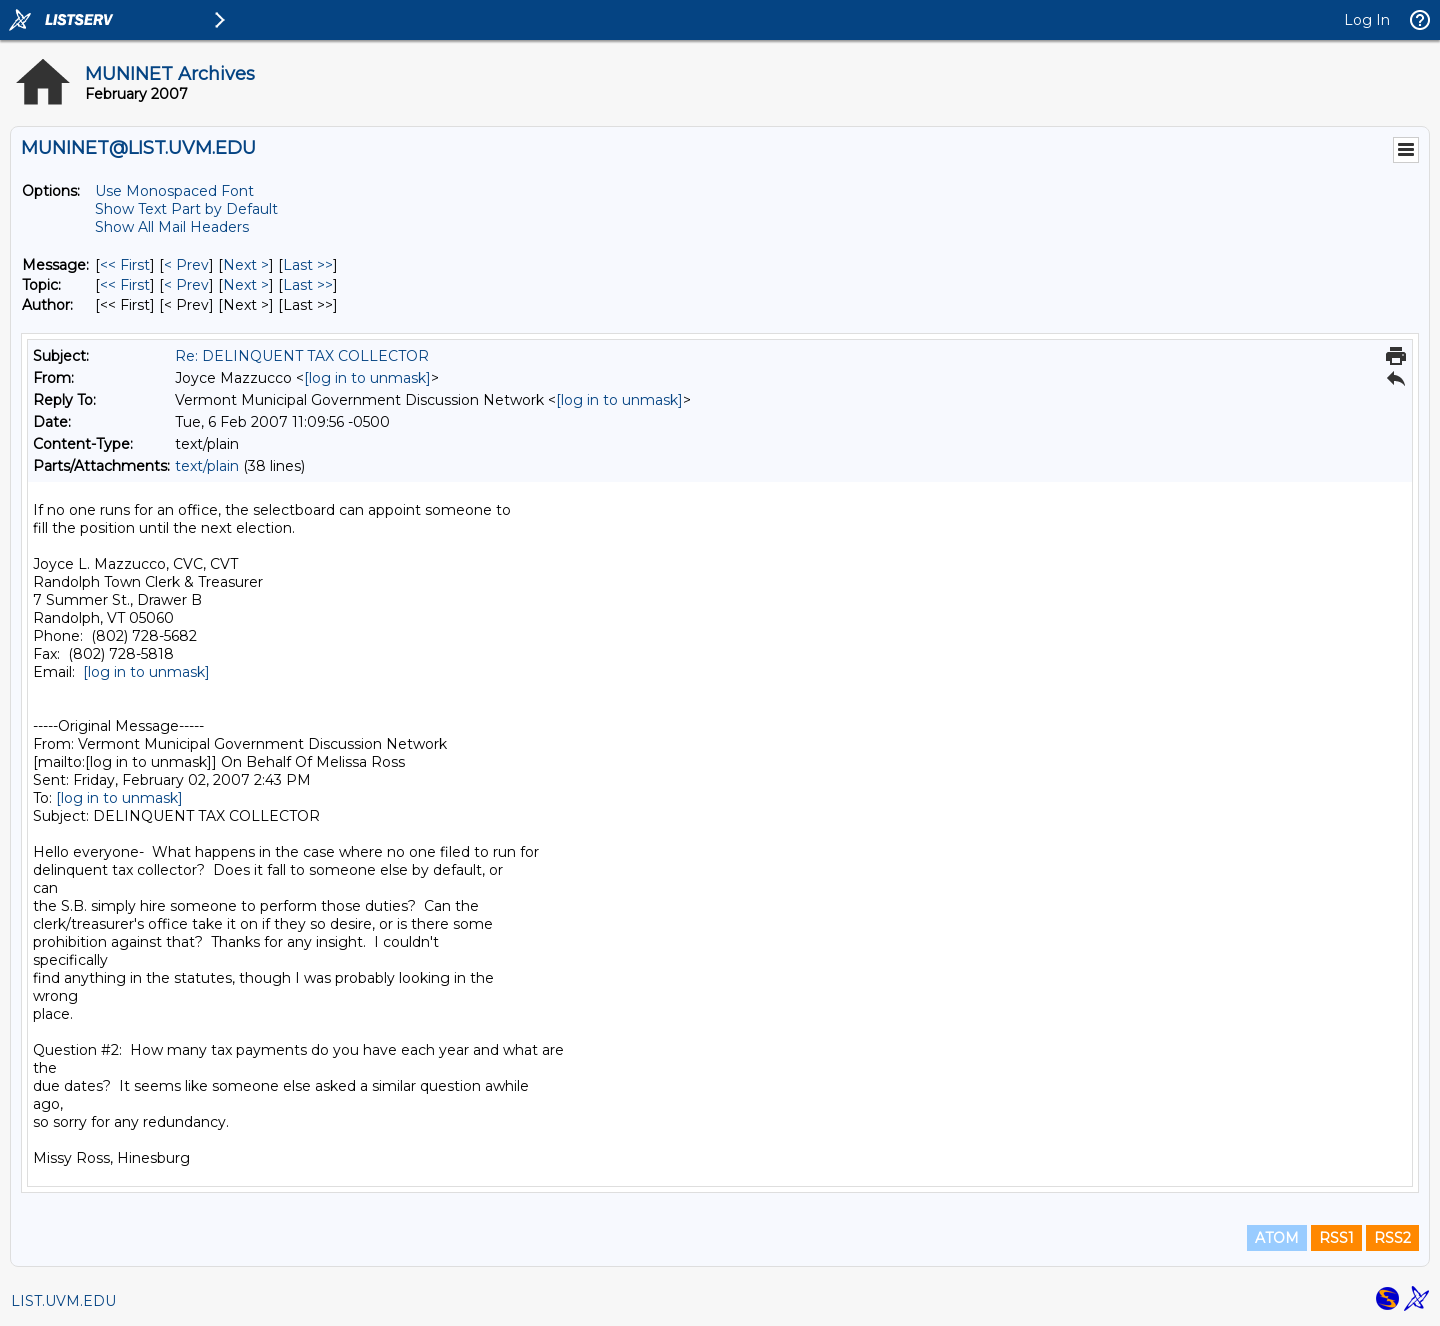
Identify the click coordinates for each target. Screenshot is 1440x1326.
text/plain (207, 466)
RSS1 (1336, 1238)
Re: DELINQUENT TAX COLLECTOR (302, 356)
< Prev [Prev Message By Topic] (186, 285)
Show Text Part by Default (186, 209)
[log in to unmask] (367, 378)
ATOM (1277, 1238)
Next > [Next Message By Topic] (246, 285)
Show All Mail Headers (172, 227)
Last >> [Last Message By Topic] (308, 285)
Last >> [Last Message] (308, 265)
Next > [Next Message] (246, 265)
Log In (1367, 20)
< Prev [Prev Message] (186, 265)
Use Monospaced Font (174, 191)
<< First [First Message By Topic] (125, 285)
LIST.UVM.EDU (63, 1301)
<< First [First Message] (125, 265)
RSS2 (1392, 1238)
